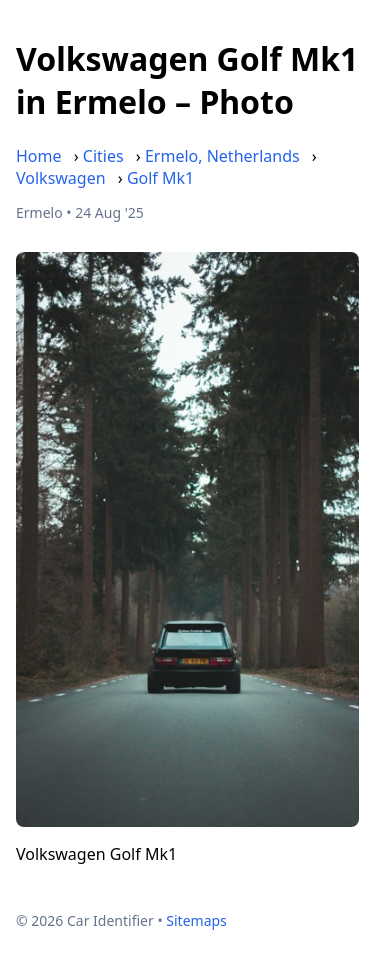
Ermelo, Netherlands (222, 156)
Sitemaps (196, 920)
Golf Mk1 (160, 178)
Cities (103, 156)
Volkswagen (61, 178)
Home (39, 156)
